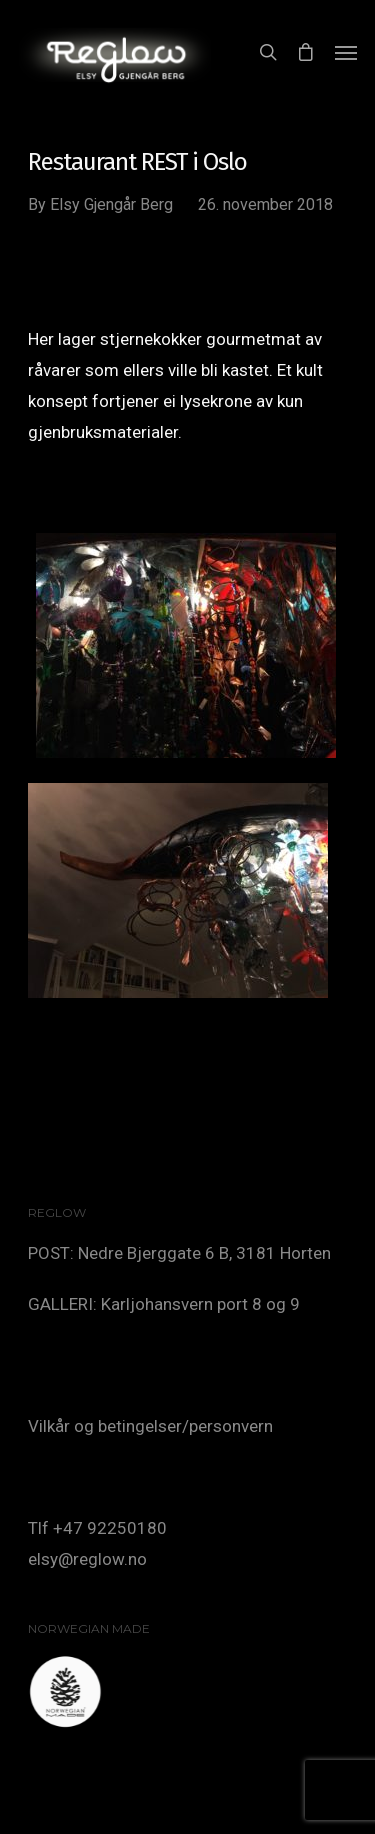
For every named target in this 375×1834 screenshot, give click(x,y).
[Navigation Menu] (346, 52)
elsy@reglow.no (87, 1559)
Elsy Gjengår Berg (111, 204)
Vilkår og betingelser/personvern (150, 1426)
